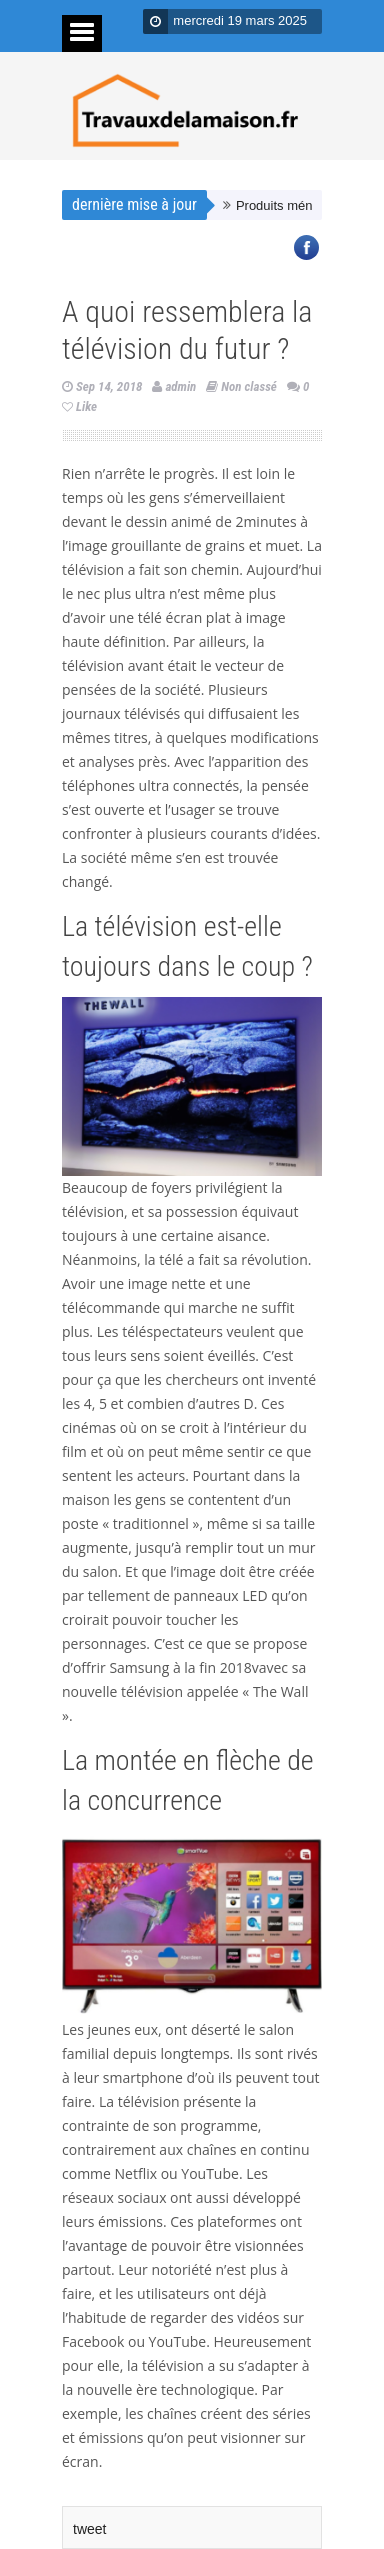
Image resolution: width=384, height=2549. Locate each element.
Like (79, 406)
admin (180, 386)
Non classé (249, 386)
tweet (89, 2529)
